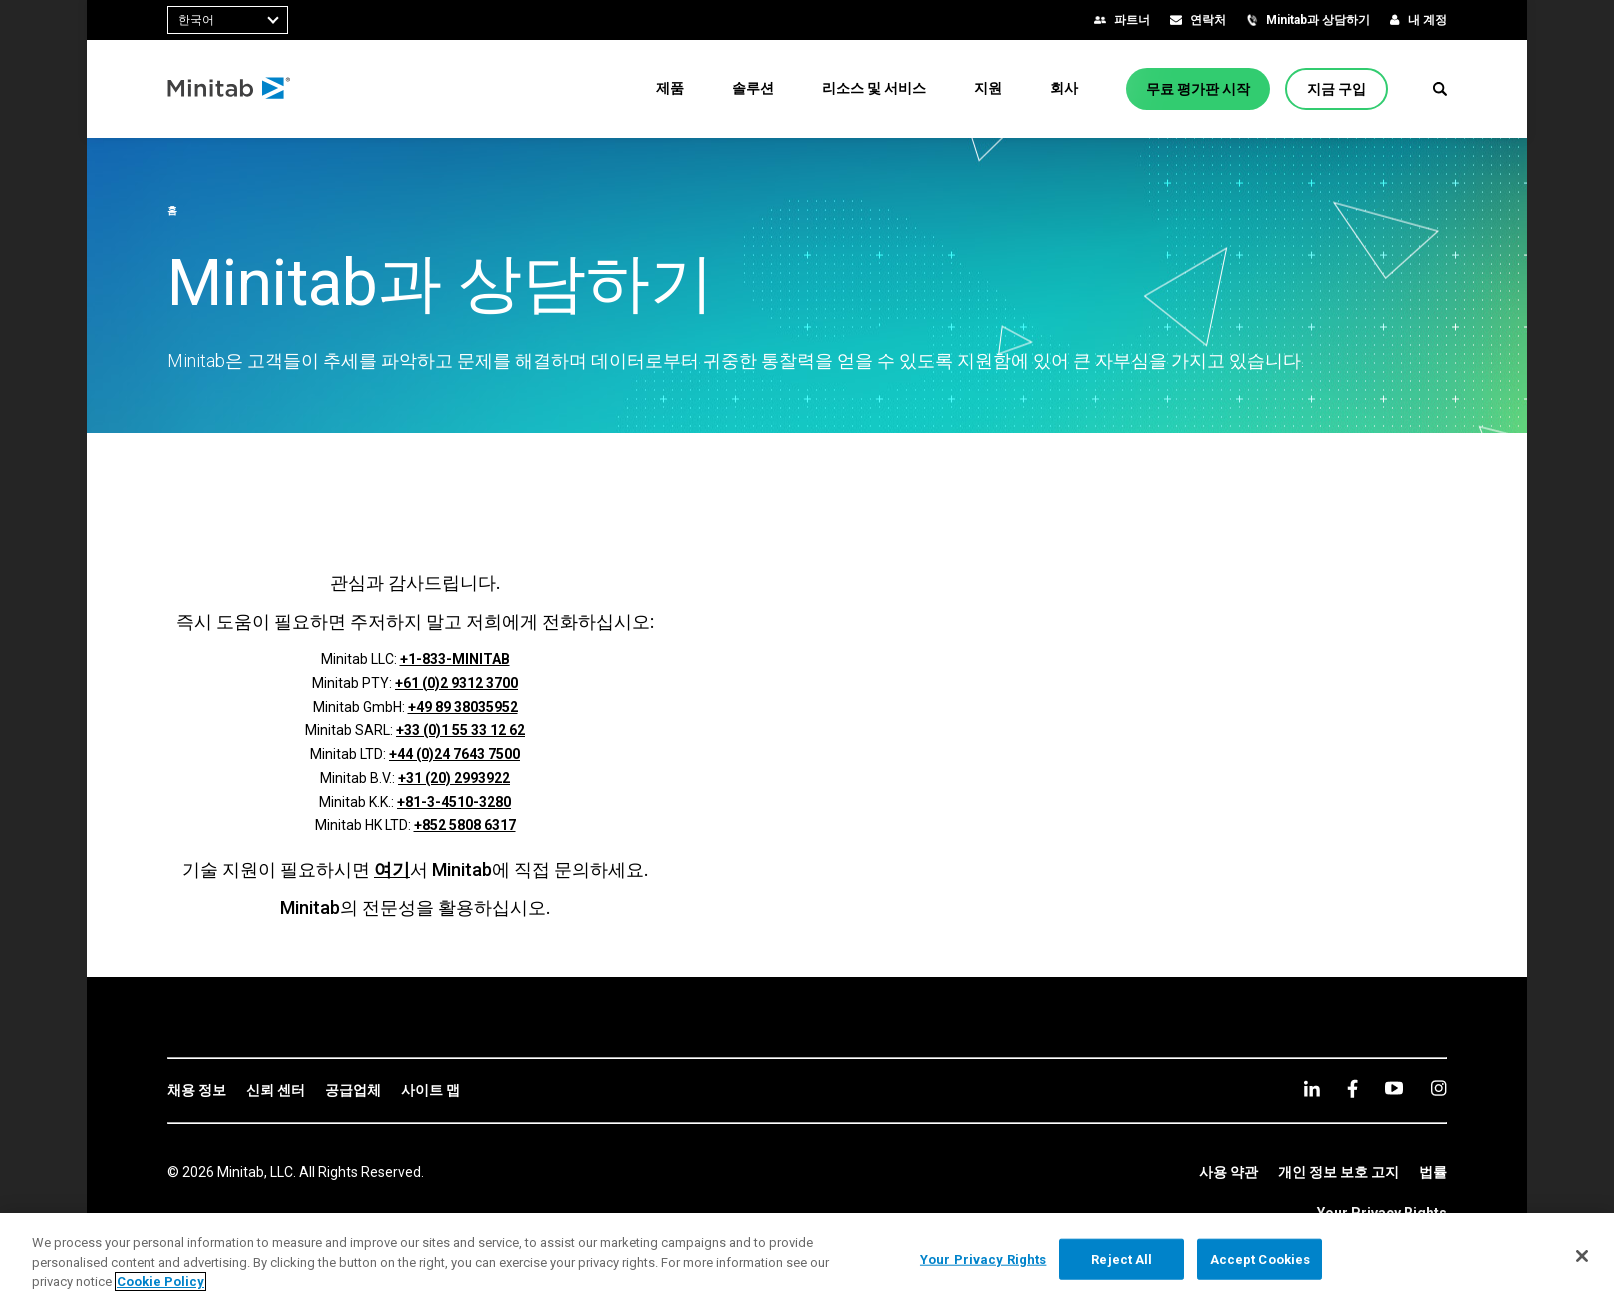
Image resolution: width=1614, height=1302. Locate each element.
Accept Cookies (1260, 1258)
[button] (1440, 89)
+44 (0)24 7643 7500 (454, 754)
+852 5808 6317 (465, 825)
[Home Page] (229, 89)
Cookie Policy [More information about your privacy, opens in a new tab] (160, 1281)
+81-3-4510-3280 (454, 802)
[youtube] (1394, 1088)
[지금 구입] (1336, 89)
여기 (392, 869)
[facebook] (1352, 1088)
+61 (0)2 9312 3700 (456, 683)
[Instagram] (1438, 1088)
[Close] (1582, 1256)
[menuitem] (670, 88)
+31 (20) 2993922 (454, 778)
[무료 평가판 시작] (1198, 89)
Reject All (1121, 1258)
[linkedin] (1312, 1088)
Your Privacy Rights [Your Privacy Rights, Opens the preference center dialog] (983, 1258)
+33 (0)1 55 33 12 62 (460, 730)
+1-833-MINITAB (455, 659)
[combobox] (227, 20)
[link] (196, 1091)
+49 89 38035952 (463, 707)
